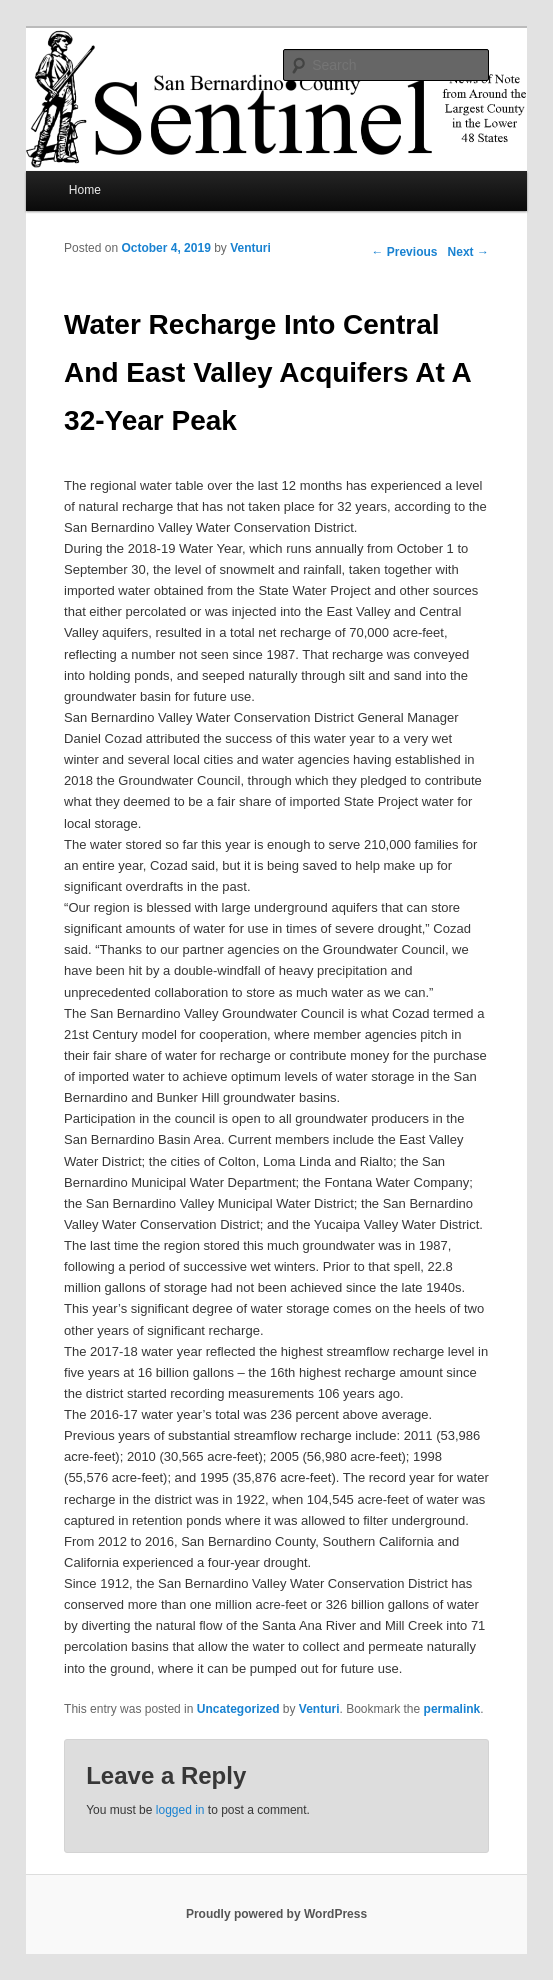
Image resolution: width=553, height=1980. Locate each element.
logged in (180, 1810)
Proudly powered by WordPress (276, 1914)
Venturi (250, 248)
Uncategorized (238, 1709)
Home (85, 190)
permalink (452, 1709)
